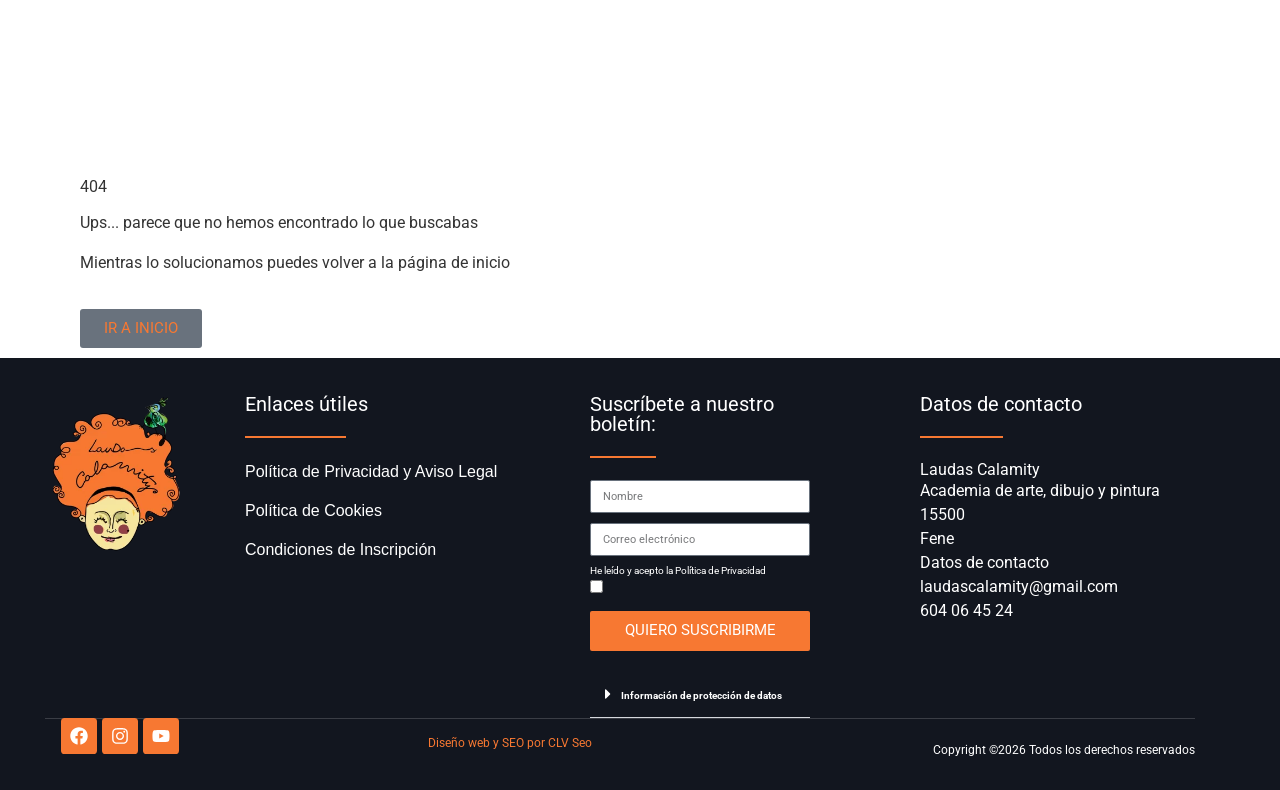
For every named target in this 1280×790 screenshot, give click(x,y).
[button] (700, 694)
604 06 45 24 (966, 610)
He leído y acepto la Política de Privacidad (678, 571)
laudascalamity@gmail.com (1019, 586)
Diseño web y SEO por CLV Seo (510, 743)
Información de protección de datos (701, 695)
